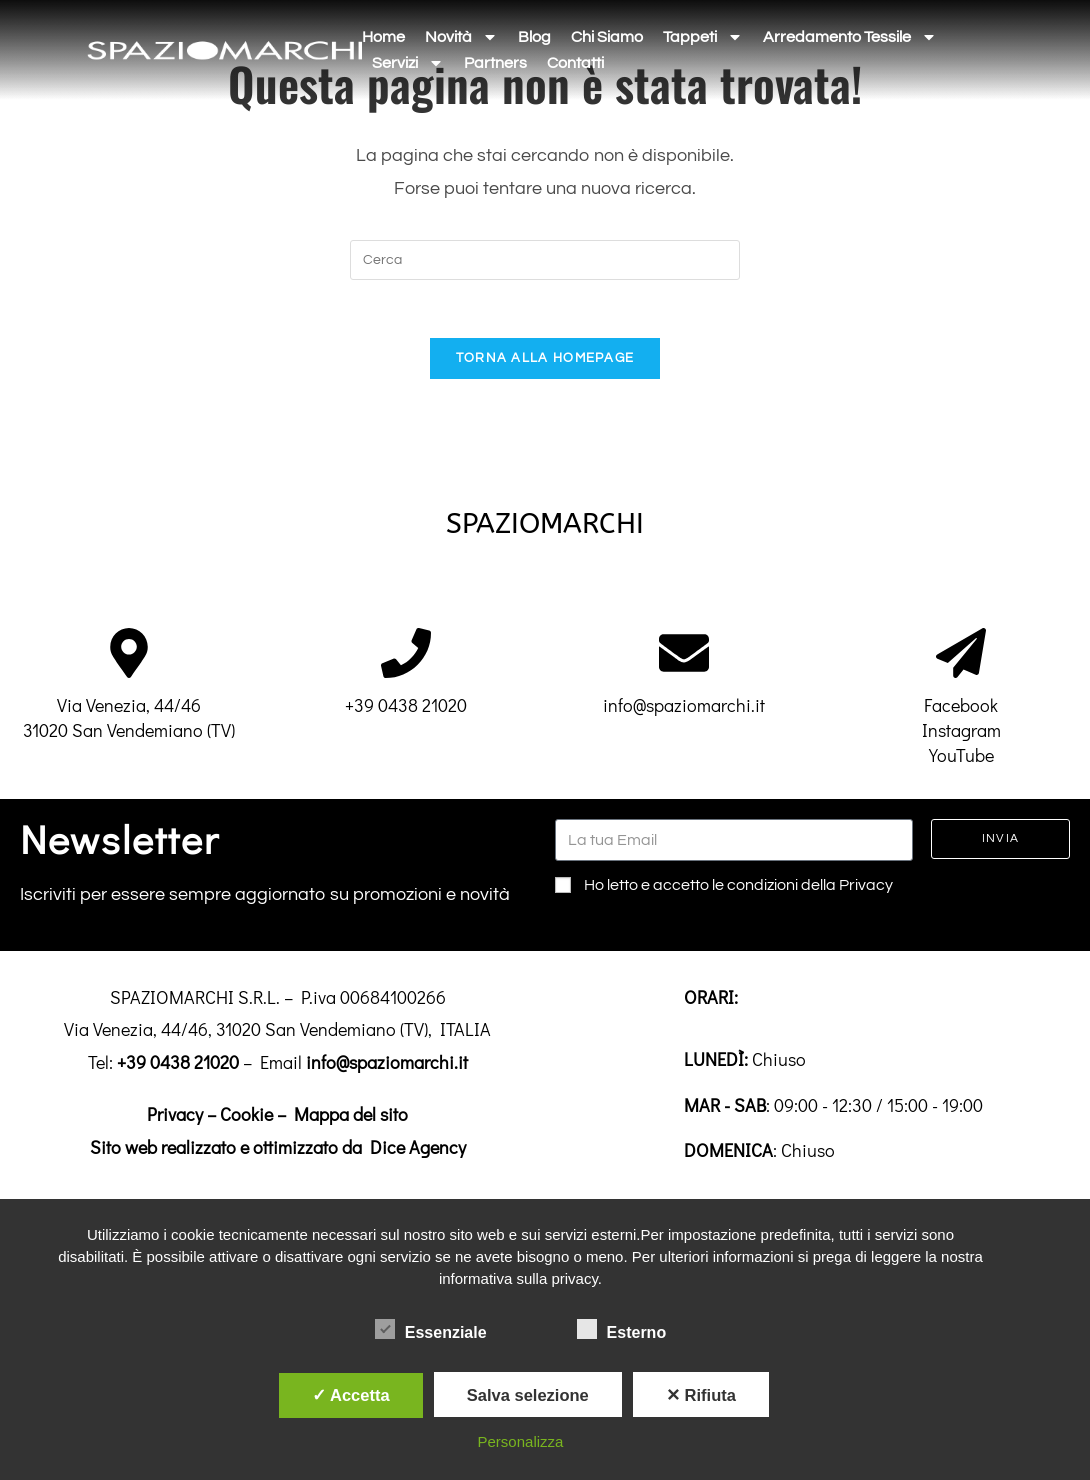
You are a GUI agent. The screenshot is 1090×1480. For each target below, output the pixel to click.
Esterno (622, 1329)
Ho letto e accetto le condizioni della (738, 889)
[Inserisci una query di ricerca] (545, 260)
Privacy (175, 1117)
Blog (534, 37)
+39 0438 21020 (406, 708)
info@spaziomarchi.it (684, 708)
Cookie (246, 1117)
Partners (495, 63)
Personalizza (521, 1441)
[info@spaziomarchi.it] (684, 656)
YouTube (961, 759)
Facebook (961, 708)
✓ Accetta (351, 1395)
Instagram (961, 733)
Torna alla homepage (545, 361)
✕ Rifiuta (701, 1395)
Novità (461, 37)
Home (383, 37)
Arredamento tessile (850, 37)
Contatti (575, 63)
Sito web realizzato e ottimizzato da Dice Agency (278, 1150)
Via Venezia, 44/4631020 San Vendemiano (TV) (129, 720)
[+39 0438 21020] (406, 656)
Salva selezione (528, 1395)
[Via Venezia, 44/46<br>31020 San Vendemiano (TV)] (129, 656)
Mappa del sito (351, 1117)
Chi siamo (607, 37)
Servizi (408, 63)
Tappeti (703, 37)
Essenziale (431, 1329)
